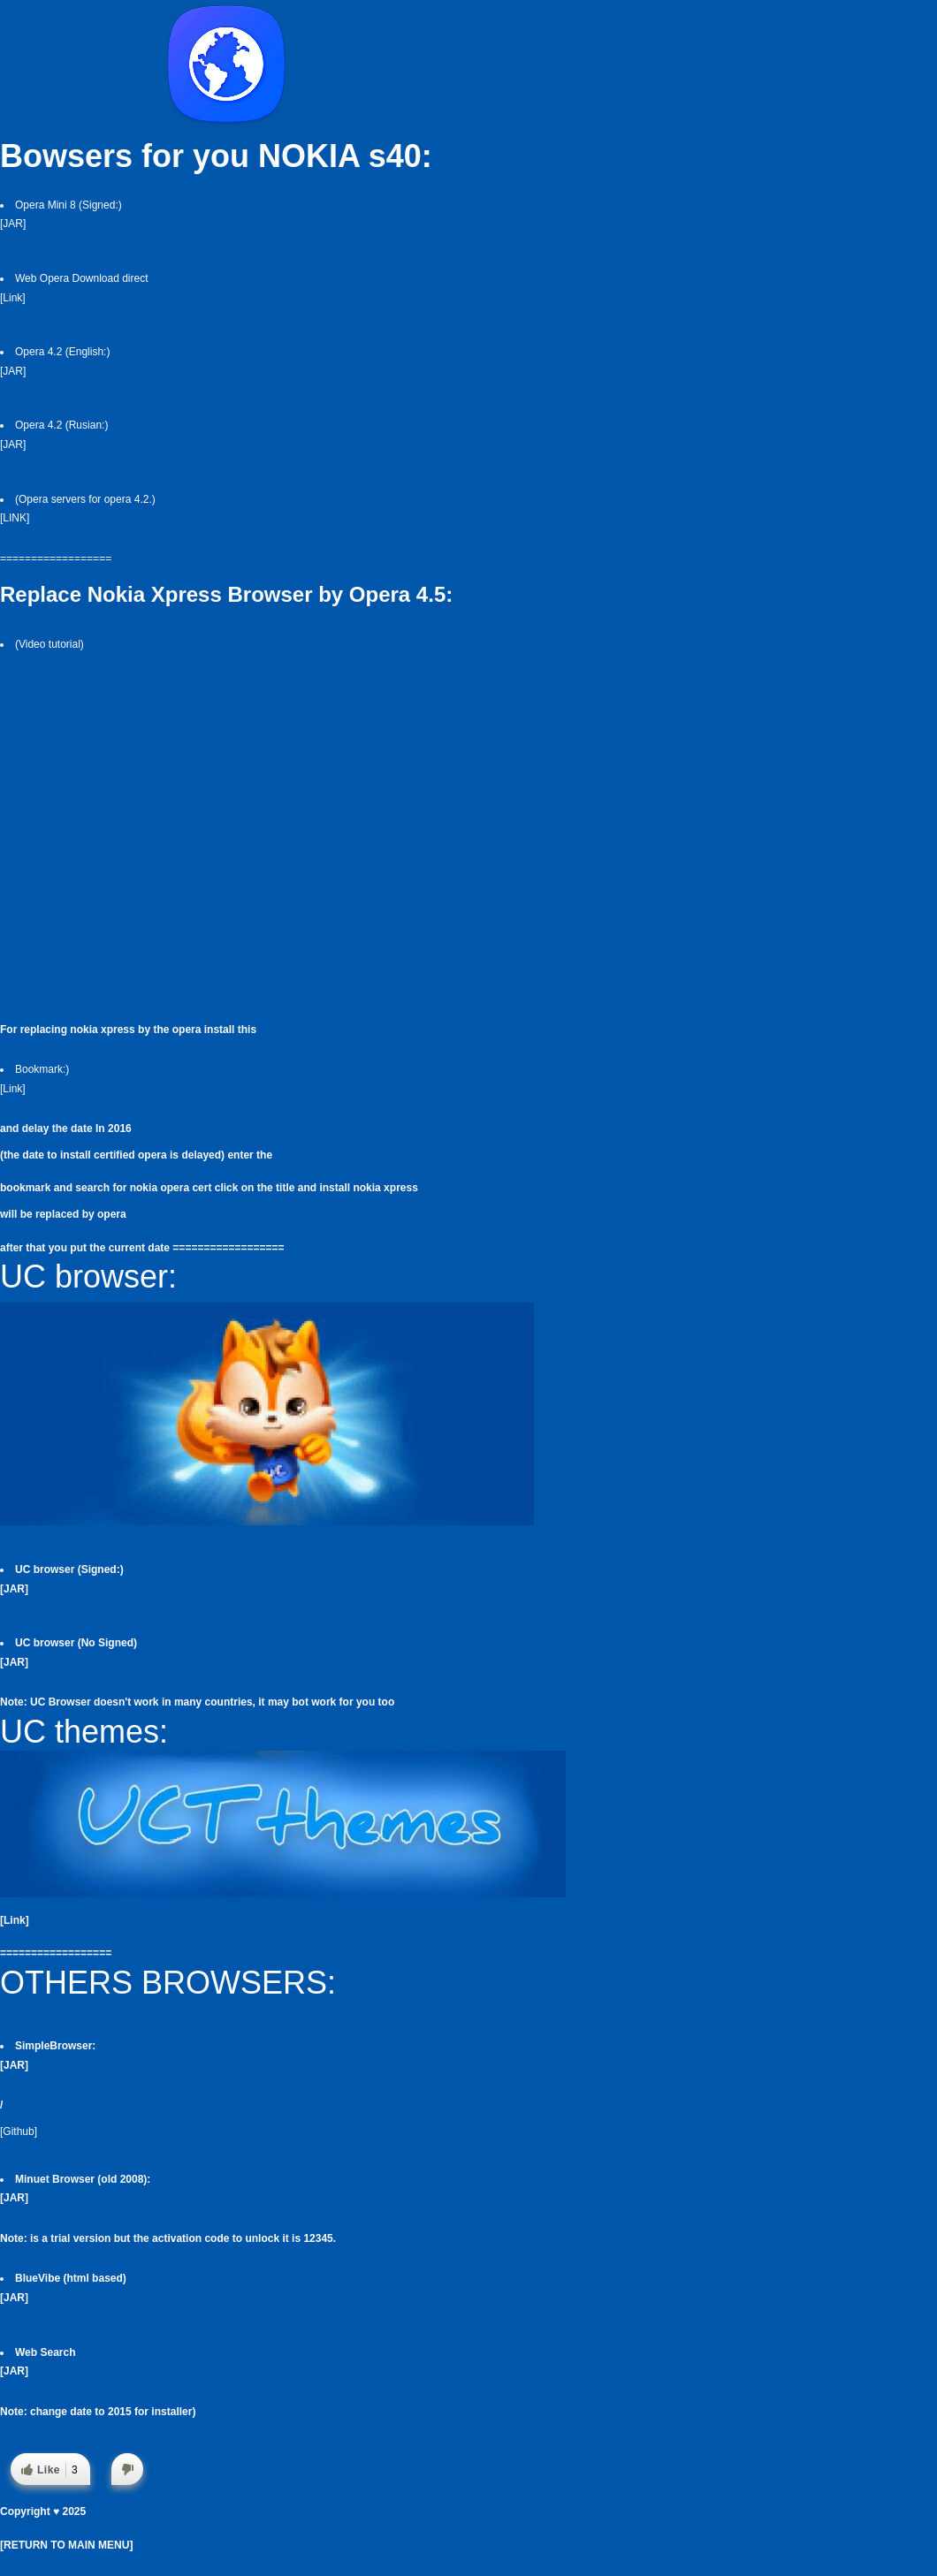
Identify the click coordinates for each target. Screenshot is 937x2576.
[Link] (13, 298)
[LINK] (14, 518)
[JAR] (13, 223)
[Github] (18, 2131)
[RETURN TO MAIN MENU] (66, 2545)
